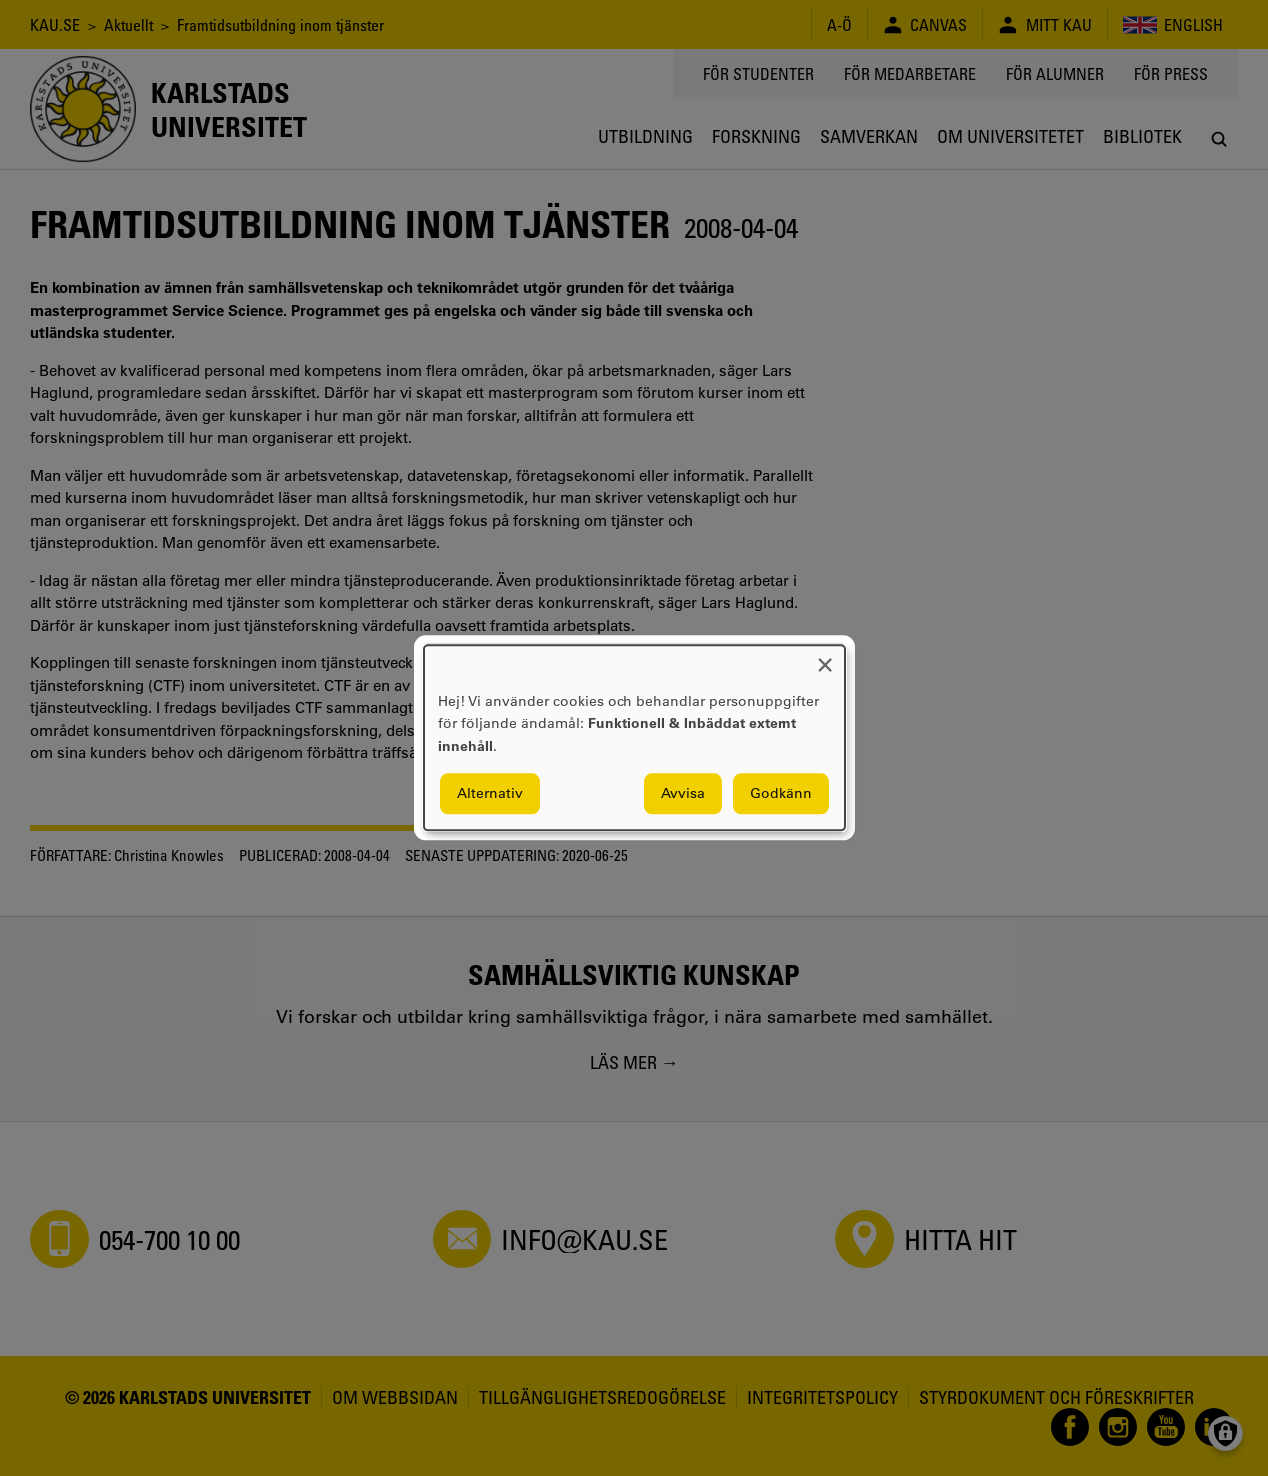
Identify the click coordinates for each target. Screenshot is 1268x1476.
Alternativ (490, 794)
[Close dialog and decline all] (825, 657)
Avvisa (683, 794)
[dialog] (634, 737)
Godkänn (781, 794)
